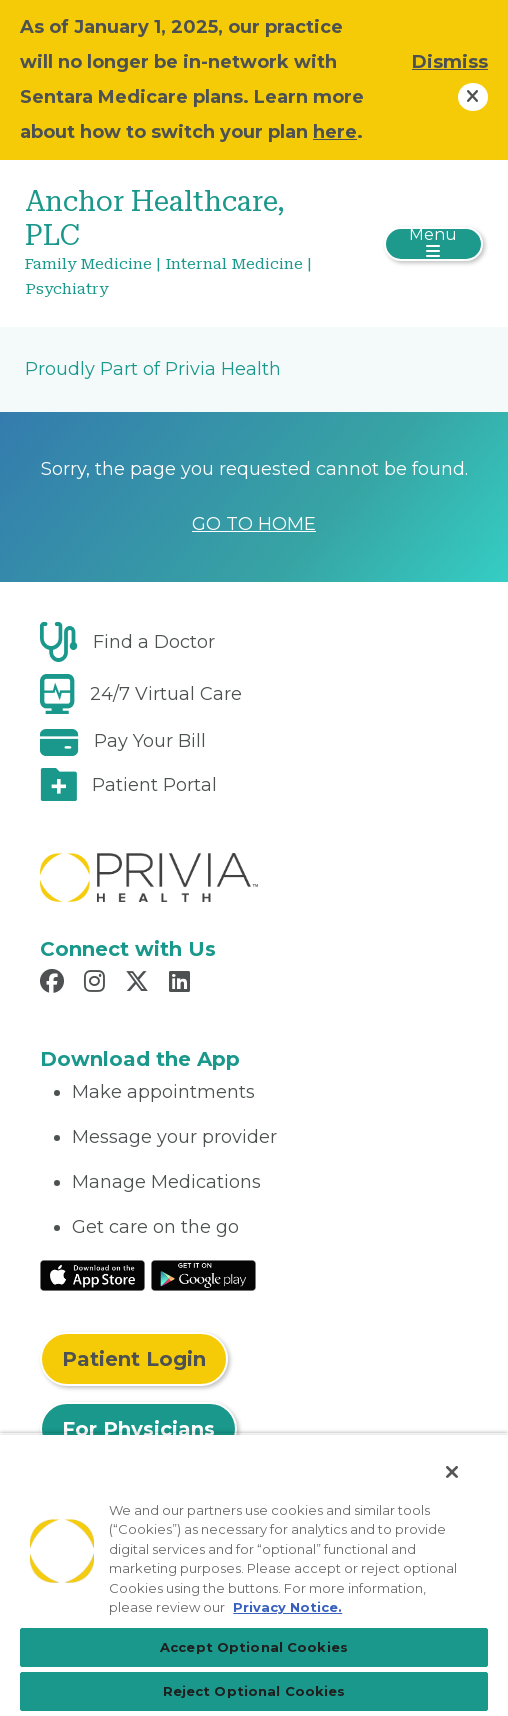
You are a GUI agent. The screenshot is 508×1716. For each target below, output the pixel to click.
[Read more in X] (140, 984)
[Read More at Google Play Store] (203, 1274)
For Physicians (138, 1429)
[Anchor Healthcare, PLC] (177, 243)
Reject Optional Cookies (254, 1691)
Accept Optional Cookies (254, 1647)
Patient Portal (154, 785)
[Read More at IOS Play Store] (92, 1274)
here (335, 132)
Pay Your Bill (150, 741)
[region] (254, 1574)
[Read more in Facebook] (55, 984)
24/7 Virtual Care (166, 694)
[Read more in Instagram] (97, 984)
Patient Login (134, 1359)
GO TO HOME (254, 524)
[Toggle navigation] (433, 244)
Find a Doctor (154, 642)
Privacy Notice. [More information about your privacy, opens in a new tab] (287, 1607)
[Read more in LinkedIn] (182, 984)
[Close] (452, 1472)
